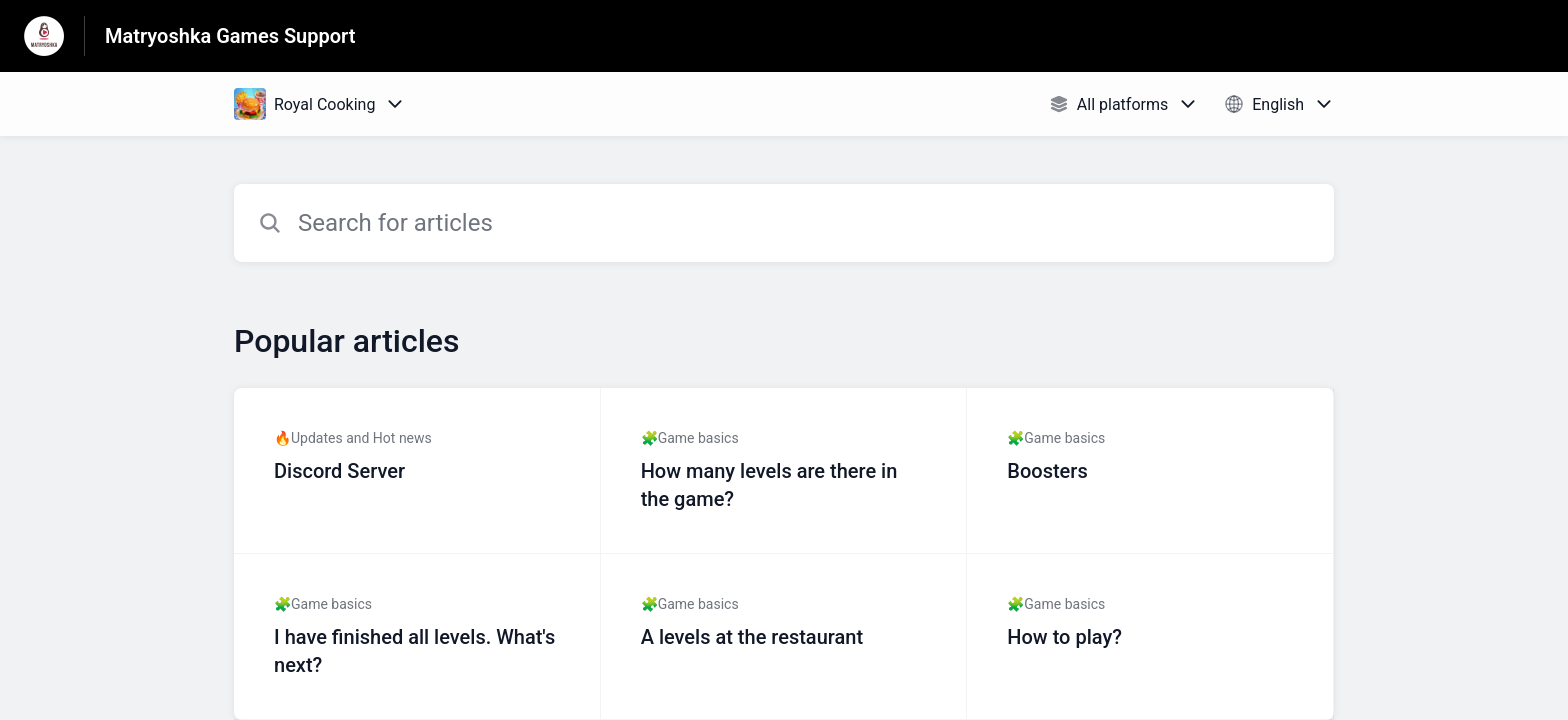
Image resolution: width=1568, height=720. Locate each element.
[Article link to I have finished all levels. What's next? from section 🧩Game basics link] (417, 637)
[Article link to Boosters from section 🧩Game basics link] (1150, 471)
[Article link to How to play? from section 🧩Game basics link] (1150, 637)
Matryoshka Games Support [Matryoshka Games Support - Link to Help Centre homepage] (230, 36)
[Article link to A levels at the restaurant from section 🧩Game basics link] (784, 637)
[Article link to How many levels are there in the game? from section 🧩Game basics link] (784, 471)
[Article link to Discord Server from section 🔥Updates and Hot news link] (417, 471)
